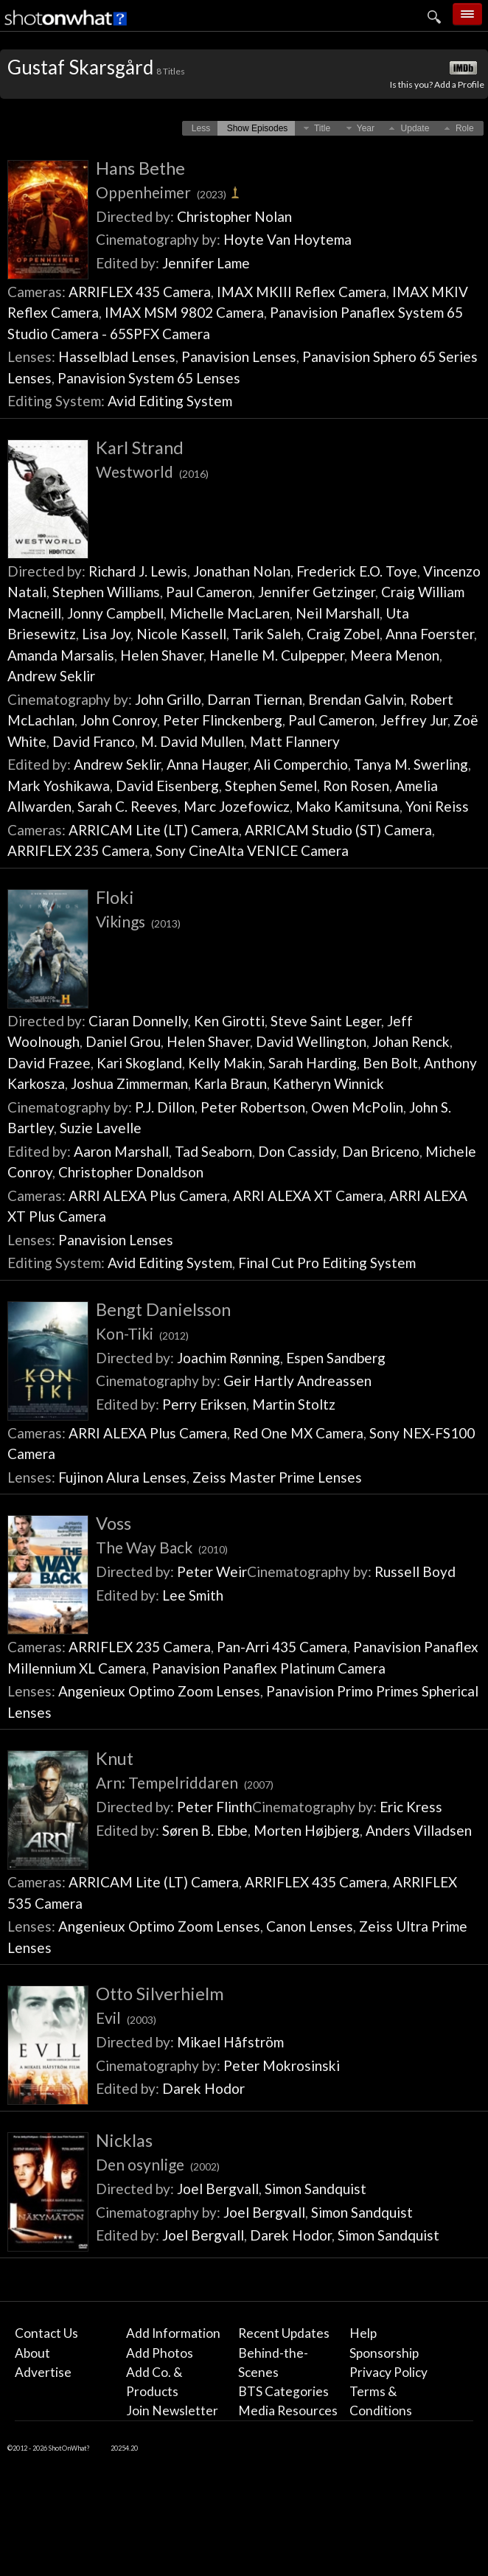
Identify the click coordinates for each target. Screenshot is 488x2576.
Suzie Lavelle (101, 1127)
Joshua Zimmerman (129, 1083)
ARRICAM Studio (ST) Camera (338, 829)
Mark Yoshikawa (58, 785)
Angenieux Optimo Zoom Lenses (159, 1690)
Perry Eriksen (204, 1404)
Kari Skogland (139, 1062)
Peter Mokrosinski (281, 2065)
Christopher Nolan (234, 216)
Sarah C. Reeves (127, 806)
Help (363, 2333)
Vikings (138, 921)
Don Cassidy (297, 1151)
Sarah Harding (312, 1062)
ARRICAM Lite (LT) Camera (154, 829)
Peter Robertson (253, 1107)
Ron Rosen (356, 785)
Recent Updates (284, 2333)
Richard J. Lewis (137, 571)
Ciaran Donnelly (138, 1020)
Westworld (152, 471)
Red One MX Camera (298, 1432)
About (32, 2353)
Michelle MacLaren (230, 613)
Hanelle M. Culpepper (276, 655)
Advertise (43, 2372)
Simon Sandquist (315, 2188)
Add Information (173, 2333)
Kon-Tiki (142, 1333)
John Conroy (118, 719)
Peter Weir (212, 1571)
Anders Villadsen (419, 1830)
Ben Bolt (390, 1062)
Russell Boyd (415, 1571)
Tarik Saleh (266, 633)
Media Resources (288, 2410)
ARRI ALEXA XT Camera (308, 1195)
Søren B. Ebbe (205, 1830)
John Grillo (168, 699)
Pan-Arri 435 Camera (282, 1646)
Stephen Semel (271, 785)
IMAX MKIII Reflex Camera (301, 291)
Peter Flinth (214, 1806)
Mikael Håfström (230, 2041)
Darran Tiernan (254, 699)
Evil (126, 2017)
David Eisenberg (167, 785)
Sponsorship (384, 2353)
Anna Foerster (430, 633)
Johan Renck (411, 1041)
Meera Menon (394, 655)
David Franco (93, 741)
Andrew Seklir (51, 675)
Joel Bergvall (218, 2188)
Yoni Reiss (437, 806)
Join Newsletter (172, 2410)
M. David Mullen (192, 741)
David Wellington (311, 1041)
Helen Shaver (161, 655)
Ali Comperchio (301, 764)
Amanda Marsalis (60, 655)
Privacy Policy (388, 2372)
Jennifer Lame (206, 262)
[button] (201, 128)
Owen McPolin (357, 1107)
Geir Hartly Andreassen (297, 1380)
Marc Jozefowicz (237, 806)
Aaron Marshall (121, 1151)
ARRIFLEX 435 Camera (140, 291)
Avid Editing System (170, 400)
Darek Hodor (203, 2088)
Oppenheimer (168, 192)
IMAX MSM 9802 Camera (184, 312)
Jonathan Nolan (241, 571)
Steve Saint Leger (326, 1020)
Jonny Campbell (115, 613)
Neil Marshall (338, 613)
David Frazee (49, 1062)
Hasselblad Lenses (116, 356)
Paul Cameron (209, 591)
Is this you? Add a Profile (437, 84)
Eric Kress (411, 1806)
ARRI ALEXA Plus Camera (148, 1195)
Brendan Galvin (356, 699)
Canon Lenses (309, 1926)
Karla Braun (230, 1083)
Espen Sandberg (336, 1357)
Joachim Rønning (228, 1357)
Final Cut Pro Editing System (327, 1262)
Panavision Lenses (238, 356)
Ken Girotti (229, 1020)
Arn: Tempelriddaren (184, 1782)
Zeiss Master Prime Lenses (277, 1477)
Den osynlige (158, 2164)
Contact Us (46, 2333)
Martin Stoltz (293, 1404)
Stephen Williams (106, 591)
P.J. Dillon (165, 1107)
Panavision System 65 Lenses (148, 377)
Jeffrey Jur (413, 719)
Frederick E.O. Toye (356, 571)
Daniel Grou (123, 1041)
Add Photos (159, 2353)
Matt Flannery (295, 741)
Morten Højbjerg (307, 1830)
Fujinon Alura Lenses (122, 1477)
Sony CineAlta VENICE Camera (252, 850)
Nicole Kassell (181, 633)
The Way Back (162, 1547)
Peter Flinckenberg (222, 719)
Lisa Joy (106, 633)
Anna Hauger (207, 764)
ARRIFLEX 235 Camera (78, 850)
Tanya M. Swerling (411, 764)
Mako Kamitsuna (348, 806)
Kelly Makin (225, 1062)
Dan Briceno (380, 1151)
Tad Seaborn (213, 1151)
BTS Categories (283, 2391)
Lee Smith (192, 1595)
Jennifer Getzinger (316, 591)
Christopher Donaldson (130, 1171)
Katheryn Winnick (328, 1083)
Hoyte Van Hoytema (287, 239)
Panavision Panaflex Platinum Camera (269, 1668)
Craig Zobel (343, 633)
